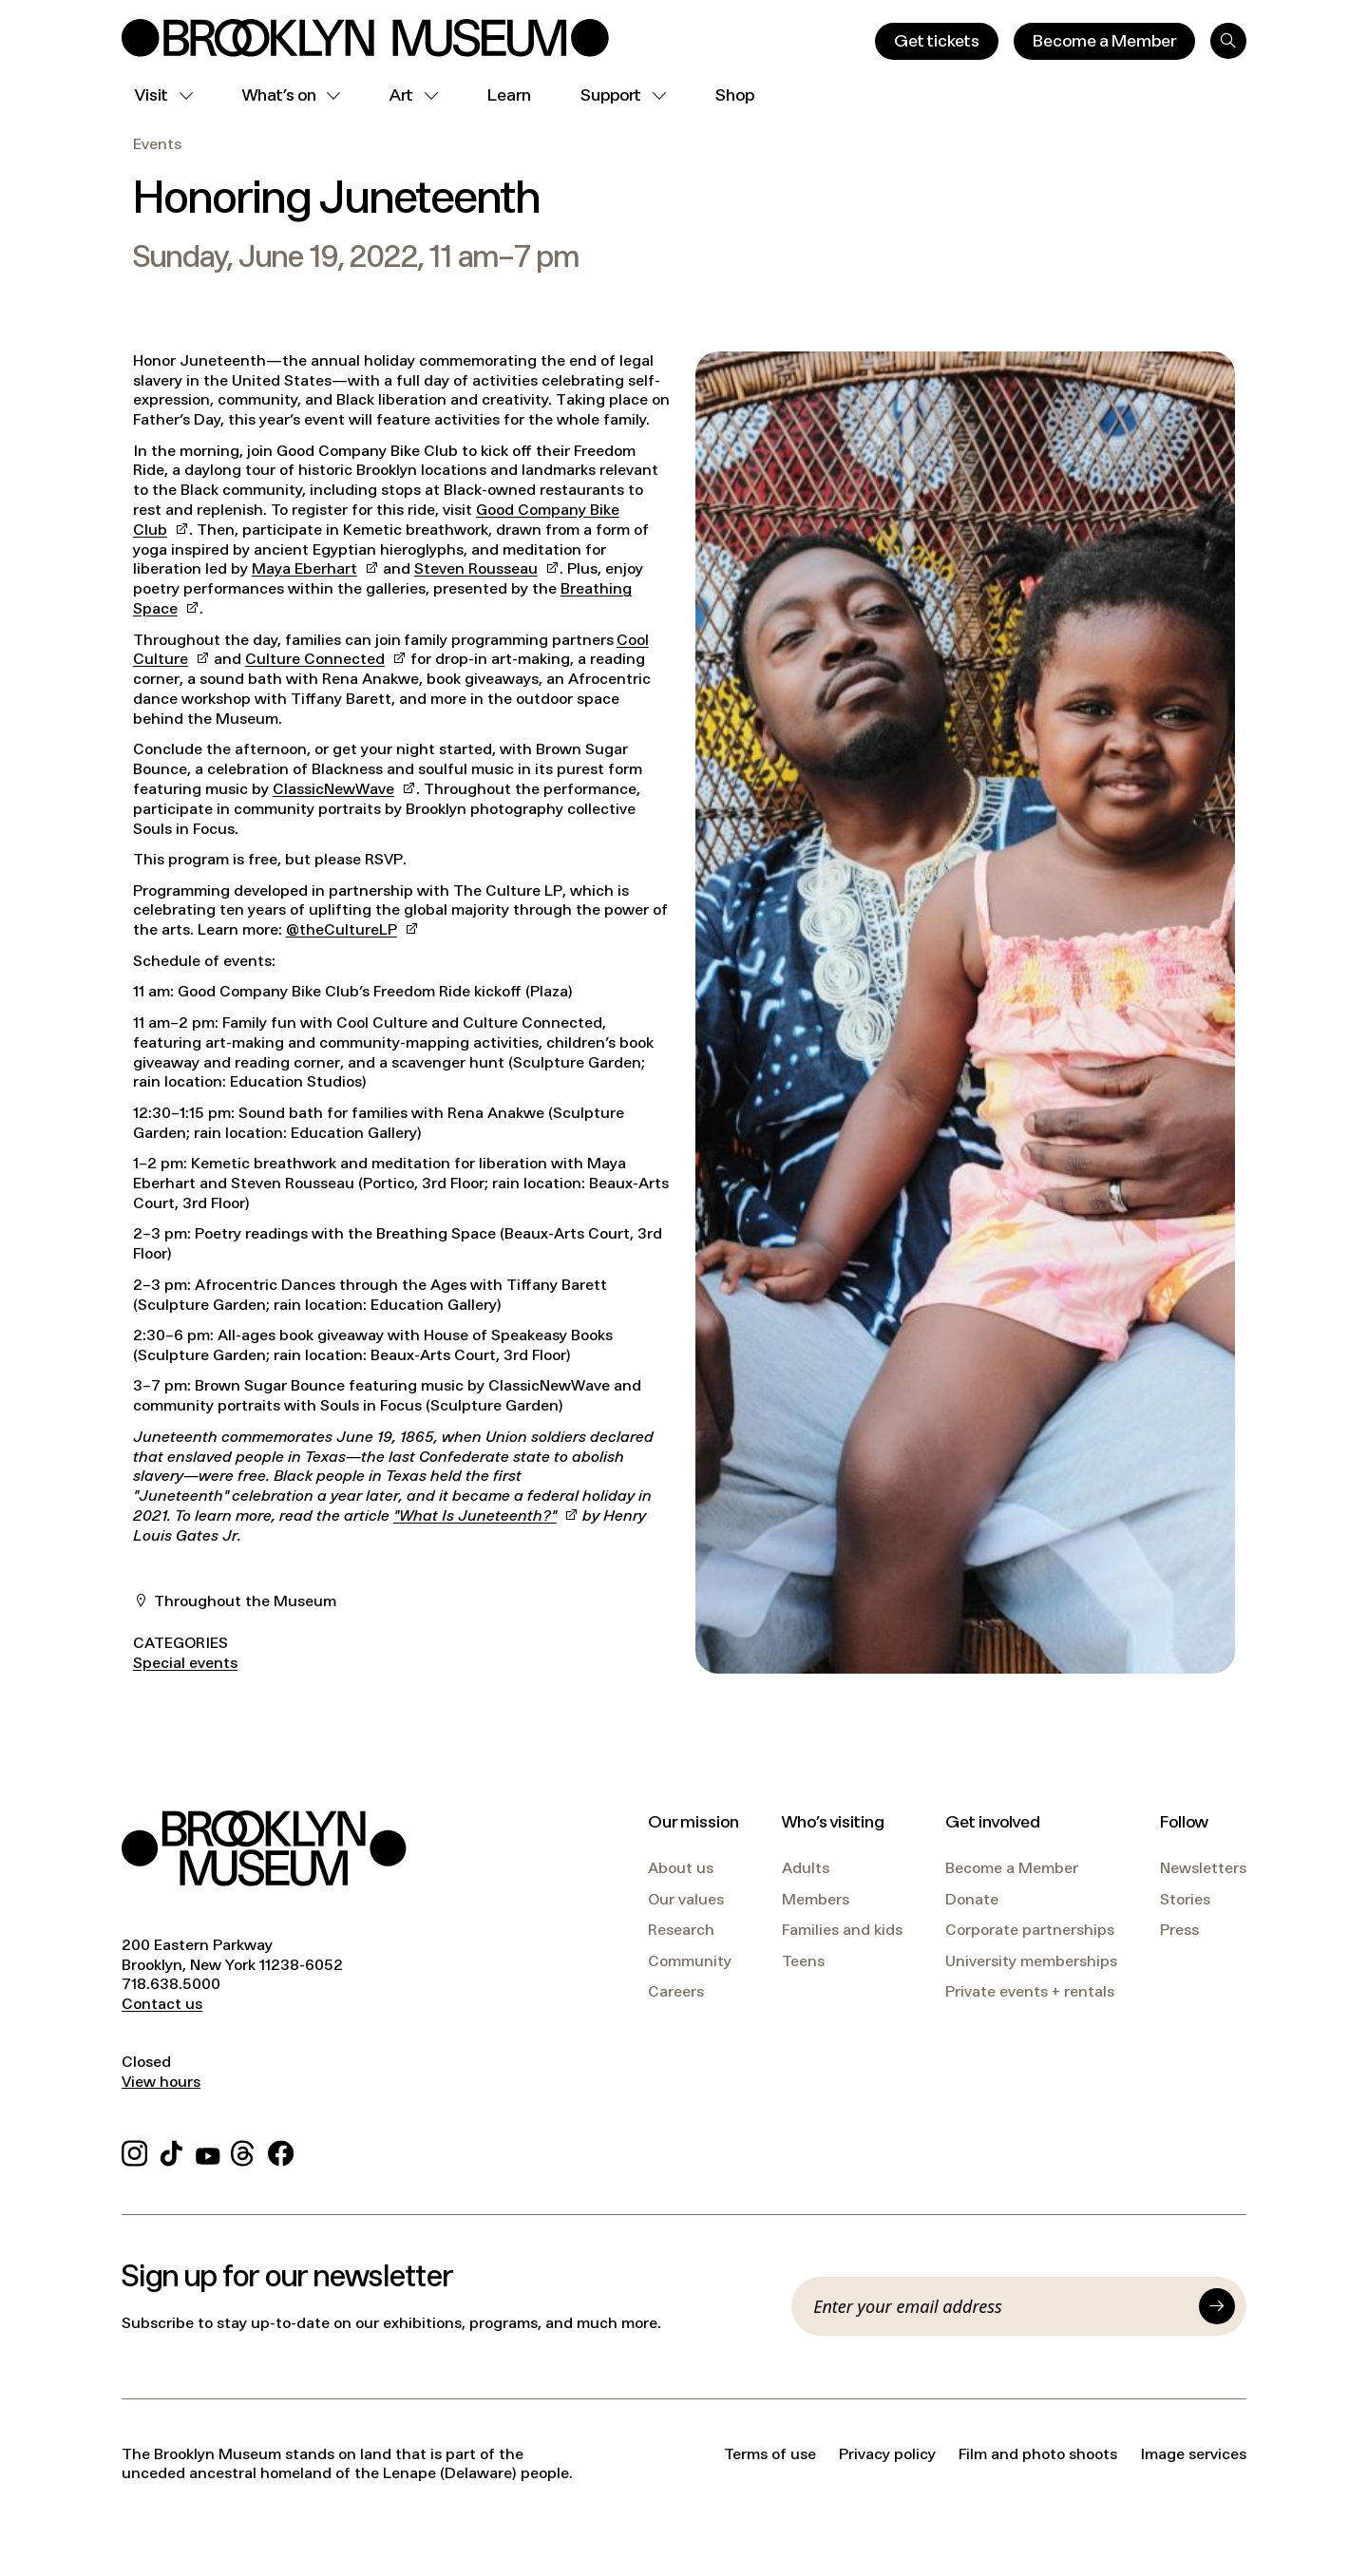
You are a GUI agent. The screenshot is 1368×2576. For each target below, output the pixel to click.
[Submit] (1217, 2306)
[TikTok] (171, 2150)
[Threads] (243, 2150)
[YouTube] (208, 2150)
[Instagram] (134, 2150)
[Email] (1000, 2306)
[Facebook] (281, 2150)
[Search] (1228, 41)
